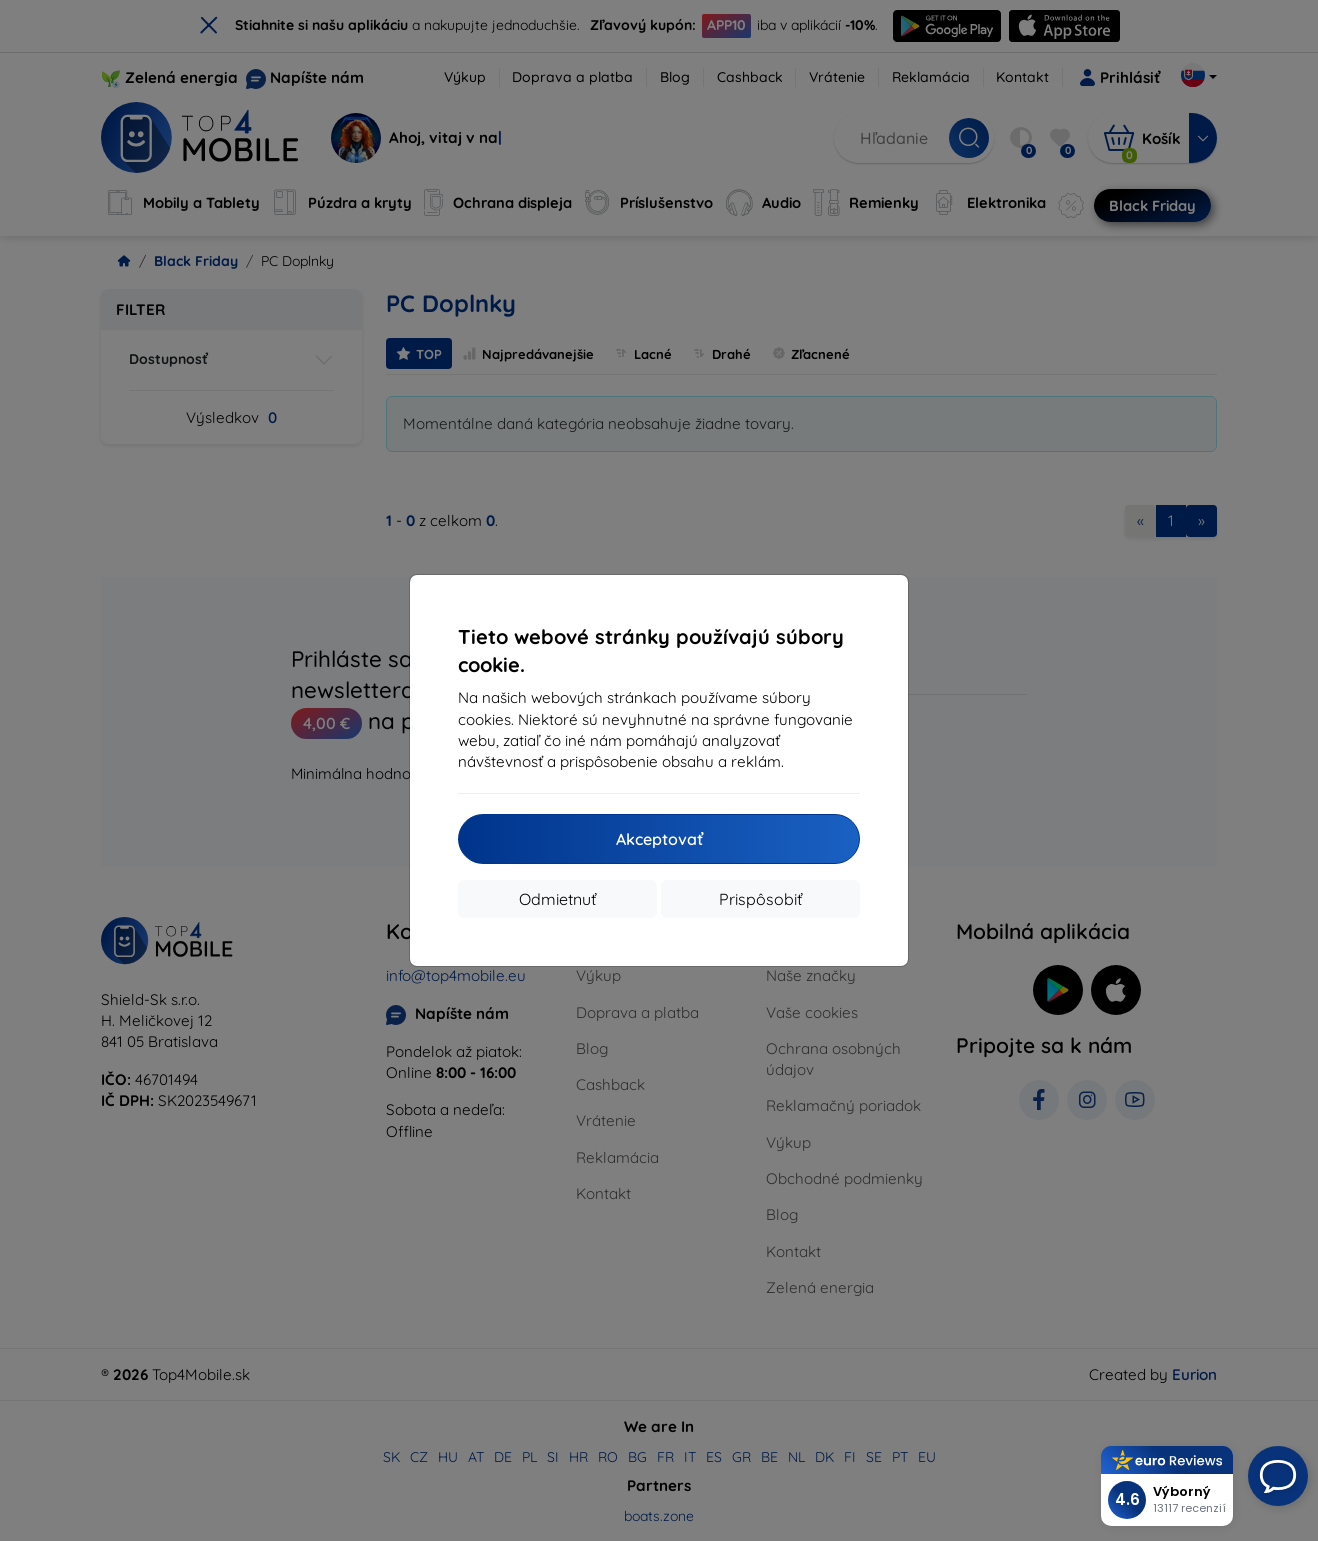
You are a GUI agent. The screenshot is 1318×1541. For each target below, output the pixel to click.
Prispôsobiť (760, 899)
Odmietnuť (557, 899)
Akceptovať (659, 839)
